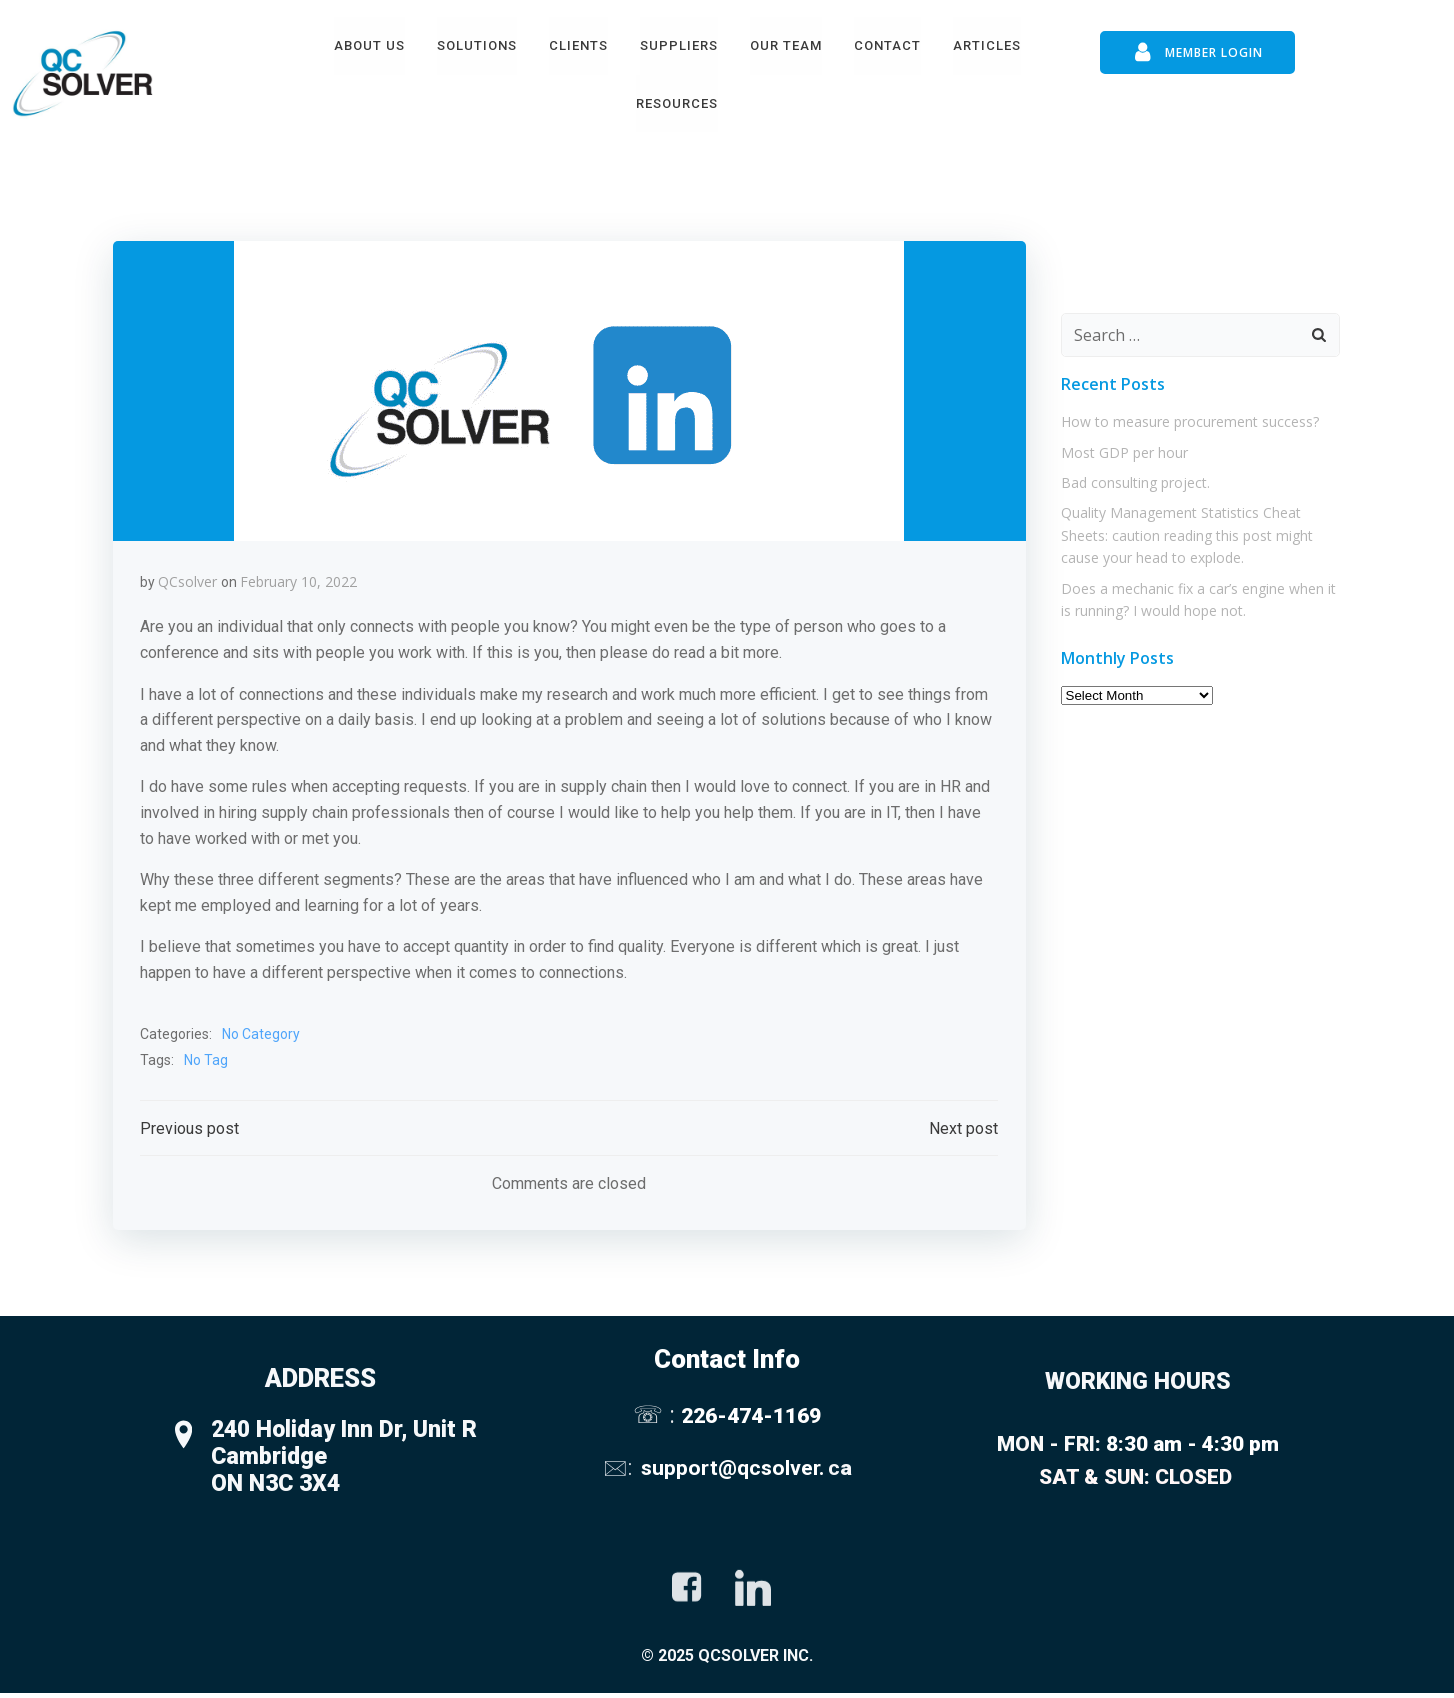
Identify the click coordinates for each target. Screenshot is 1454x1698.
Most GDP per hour (1121, 444)
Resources (677, 101)
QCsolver (188, 577)
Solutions (477, 43)
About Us (369, 43)
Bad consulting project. (1132, 474)
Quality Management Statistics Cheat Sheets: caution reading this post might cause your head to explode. (1184, 528)
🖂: (620, 1468)
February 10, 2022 (299, 577)
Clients (578, 43)
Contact (887, 43)
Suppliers (679, 43)
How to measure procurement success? (1187, 414)
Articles (987, 43)
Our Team (786, 43)
